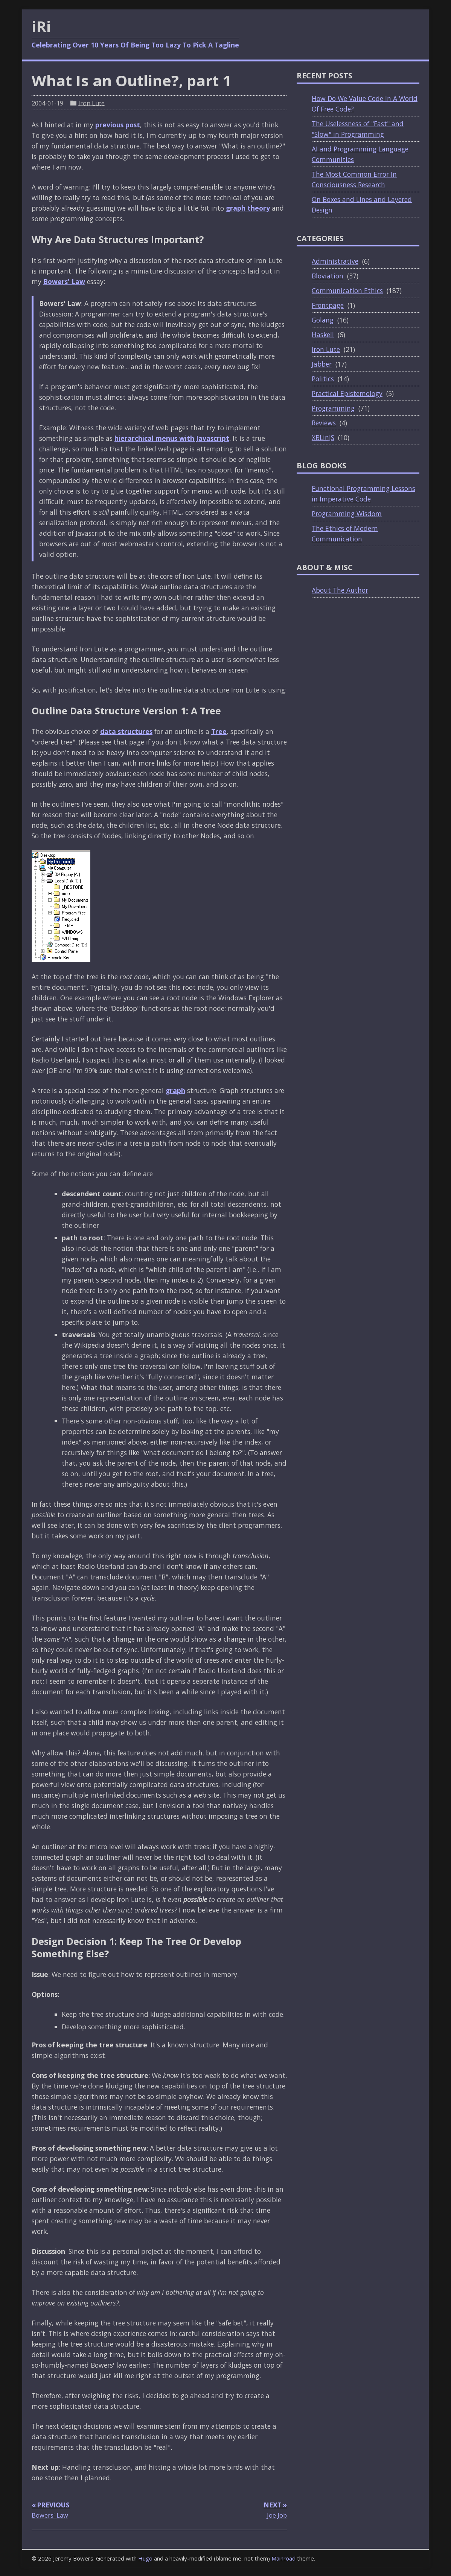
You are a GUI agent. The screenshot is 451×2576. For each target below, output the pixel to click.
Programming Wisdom (347, 513)
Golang (323, 319)
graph (175, 1090)
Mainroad (283, 2558)
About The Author (340, 590)
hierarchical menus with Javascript (171, 438)
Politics (323, 378)
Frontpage (328, 305)
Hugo (145, 2558)
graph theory (248, 208)
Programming (333, 408)
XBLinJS (323, 437)
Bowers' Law (64, 281)
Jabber (322, 363)
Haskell (323, 334)
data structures (126, 731)
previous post (117, 124)
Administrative (335, 261)
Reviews (324, 422)
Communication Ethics (347, 290)
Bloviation (327, 275)
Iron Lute (91, 103)
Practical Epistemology (347, 393)
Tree (219, 731)
